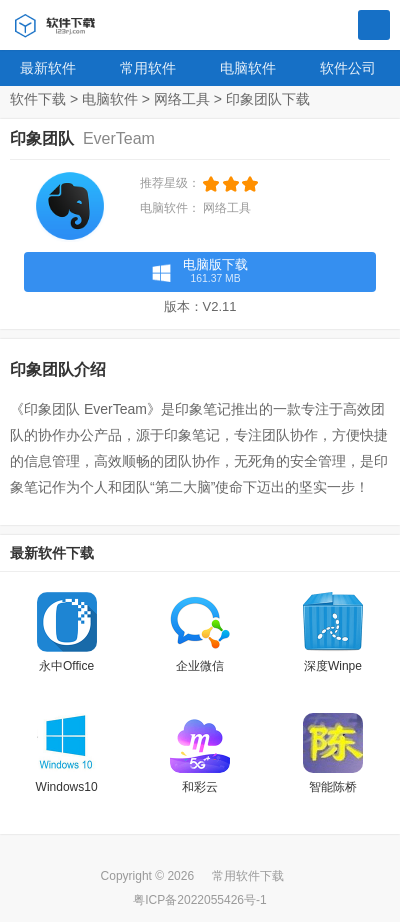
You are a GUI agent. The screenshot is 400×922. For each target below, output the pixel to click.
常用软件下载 (248, 876)
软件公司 (348, 68)
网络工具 (182, 99)
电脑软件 (248, 68)
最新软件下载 (52, 553)
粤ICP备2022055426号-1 (199, 900)
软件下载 (38, 99)
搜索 (374, 26)
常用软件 (148, 68)
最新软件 (48, 68)
